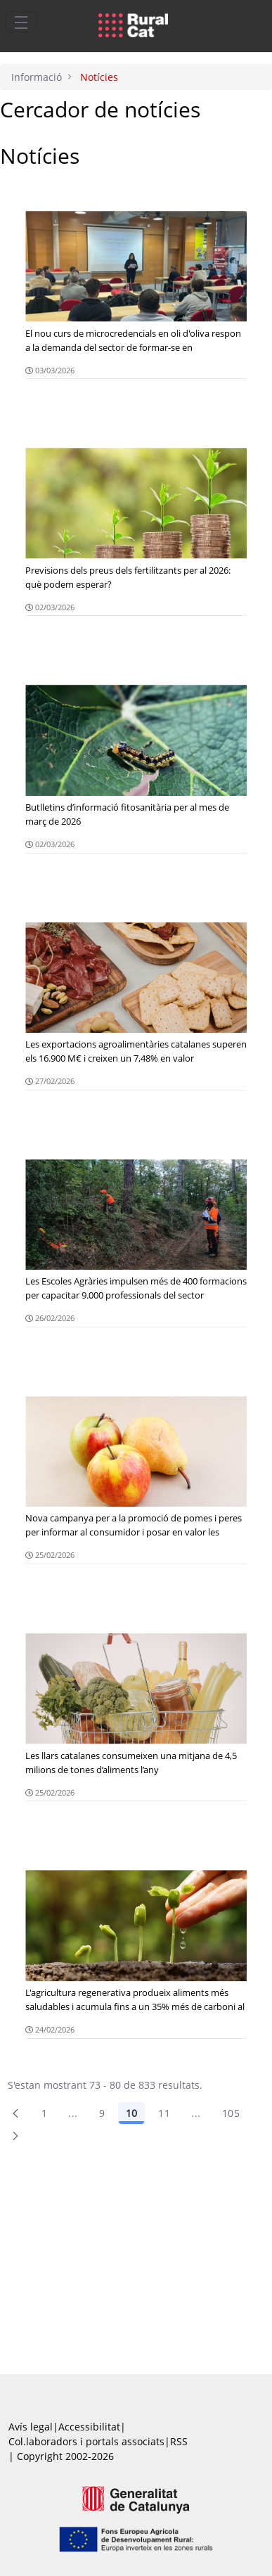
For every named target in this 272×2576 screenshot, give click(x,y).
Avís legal (30, 2426)
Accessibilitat (89, 2426)
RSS (179, 2441)
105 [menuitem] (231, 2113)
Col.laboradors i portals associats (86, 2441)
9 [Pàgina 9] (102, 2113)
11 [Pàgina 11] (164, 2113)
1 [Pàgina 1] (44, 2113)
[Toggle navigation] (21, 21)
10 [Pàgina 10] (131, 2113)
